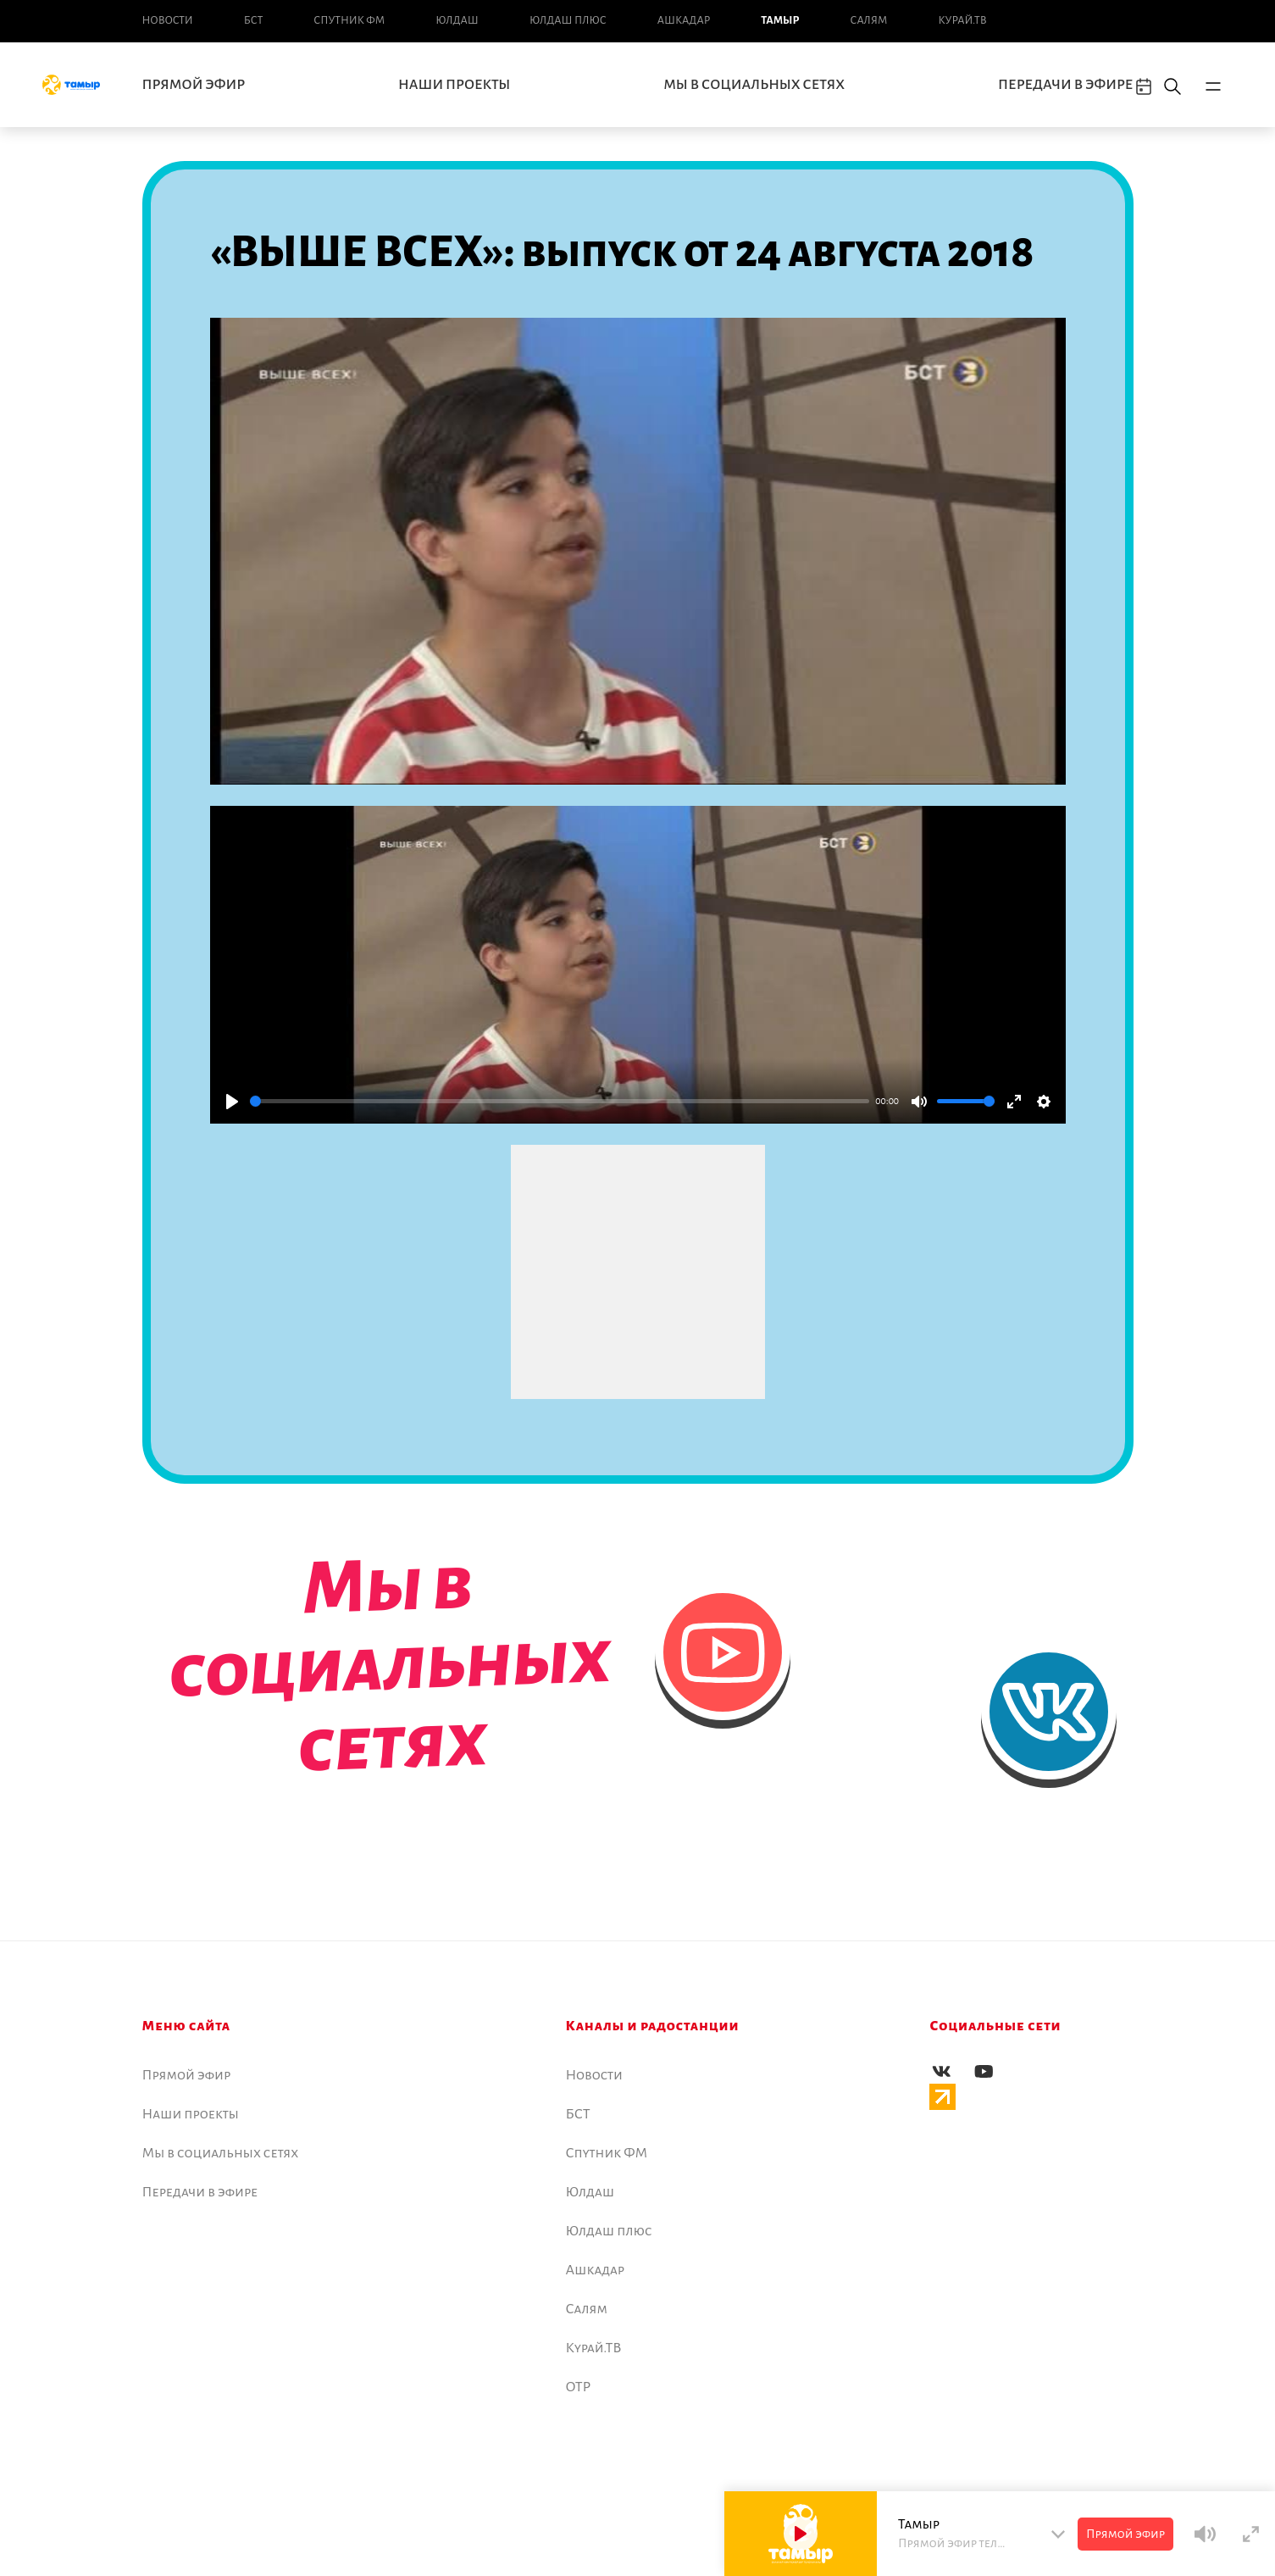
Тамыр (780, 20)
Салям (869, 20)
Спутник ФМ (349, 20)
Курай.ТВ (962, 20)
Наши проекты (454, 84)
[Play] (232, 1101)
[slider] (559, 1101)
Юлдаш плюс (568, 20)
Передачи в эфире (1065, 84)
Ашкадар (683, 20)
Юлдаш (457, 20)
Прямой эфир (194, 84)
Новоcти (167, 20)
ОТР (578, 2387)
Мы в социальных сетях (754, 84)
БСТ (253, 20)
